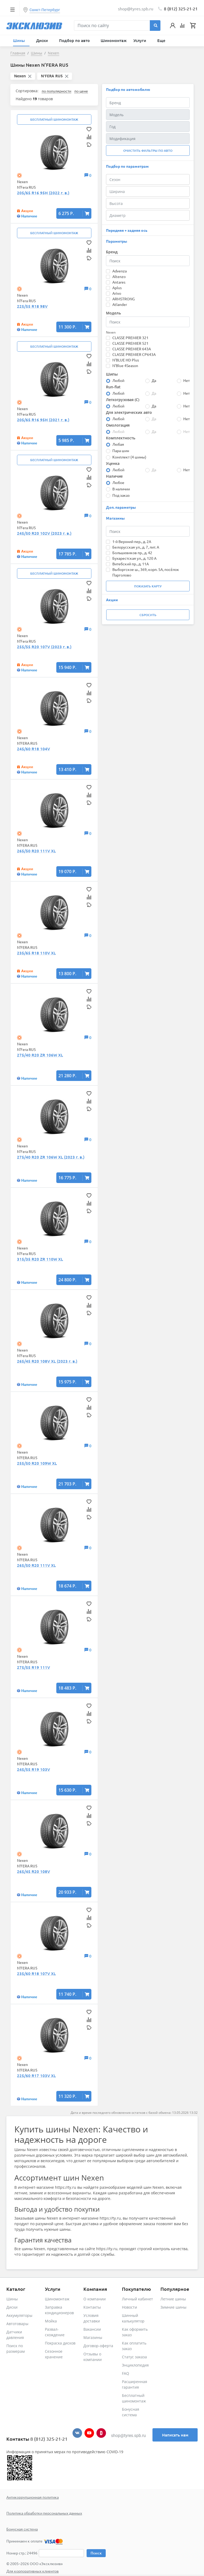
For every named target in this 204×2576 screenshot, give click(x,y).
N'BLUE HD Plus (125, 359)
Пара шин (120, 450)
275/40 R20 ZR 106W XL (40, 1055)
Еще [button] (162, 40)
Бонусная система (22, 2529)
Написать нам (175, 2435)
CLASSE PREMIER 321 (130, 337)
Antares (118, 282)
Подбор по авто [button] (75, 40)
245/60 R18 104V (33, 748)
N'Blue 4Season (125, 365)
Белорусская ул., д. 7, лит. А (135, 547)
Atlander (119, 304)
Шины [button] (19, 40)
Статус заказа (134, 2356)
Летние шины (173, 2298)
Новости (129, 2307)
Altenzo (119, 276)
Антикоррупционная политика (32, 2497)
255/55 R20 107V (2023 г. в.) (44, 646)
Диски (12, 2307)
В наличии (121, 488)
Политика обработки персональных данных (44, 2513)
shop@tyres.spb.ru (128, 2435)
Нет (186, 380)
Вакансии (92, 2329)
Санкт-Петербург (44, 10)
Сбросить (147, 615)
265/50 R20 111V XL (36, 850)
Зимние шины (173, 2307)
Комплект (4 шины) (129, 456)
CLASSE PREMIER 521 (130, 343)
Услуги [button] (140, 40)
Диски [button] (42, 40)
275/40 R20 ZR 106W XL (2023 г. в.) (50, 1157)
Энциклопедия (135, 2365)
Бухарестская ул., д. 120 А (134, 558)
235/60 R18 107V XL (36, 1973)
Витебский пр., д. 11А (130, 563)
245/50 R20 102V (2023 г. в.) (44, 533)
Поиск (96, 2553)
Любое (118, 482)
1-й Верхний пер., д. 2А (131, 541)
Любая (118, 444)
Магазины (92, 2337)
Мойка (51, 2321)
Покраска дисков (60, 2343)
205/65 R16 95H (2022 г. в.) (43, 192)
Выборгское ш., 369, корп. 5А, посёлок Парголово (145, 572)
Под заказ (121, 495)
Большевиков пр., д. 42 (132, 552)
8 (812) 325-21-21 (181, 8)
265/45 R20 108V (33, 1871)
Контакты (92, 2307)
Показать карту (148, 586)
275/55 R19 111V (33, 1667)
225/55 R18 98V (32, 306)
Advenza (119, 270)
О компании (94, 2298)
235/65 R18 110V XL (36, 953)
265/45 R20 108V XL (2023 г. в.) (47, 1361)
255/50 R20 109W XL (37, 1463)
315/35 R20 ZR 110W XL (40, 1259)
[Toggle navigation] (12, 9)
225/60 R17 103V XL (36, 2075)
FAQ (125, 2373)
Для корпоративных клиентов (32, 2571)
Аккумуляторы (19, 2315)
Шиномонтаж (114, 40)
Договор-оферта (98, 2345)
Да (154, 380)
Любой (118, 380)
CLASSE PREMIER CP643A (134, 354)
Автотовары (17, 2323)
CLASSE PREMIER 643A (131, 348)
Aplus (117, 287)
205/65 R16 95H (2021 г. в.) (43, 419)
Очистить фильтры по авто (147, 150)
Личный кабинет (137, 2298)
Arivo (116, 293)
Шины (12, 2298)
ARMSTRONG (123, 298)
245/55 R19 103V (33, 1769)
